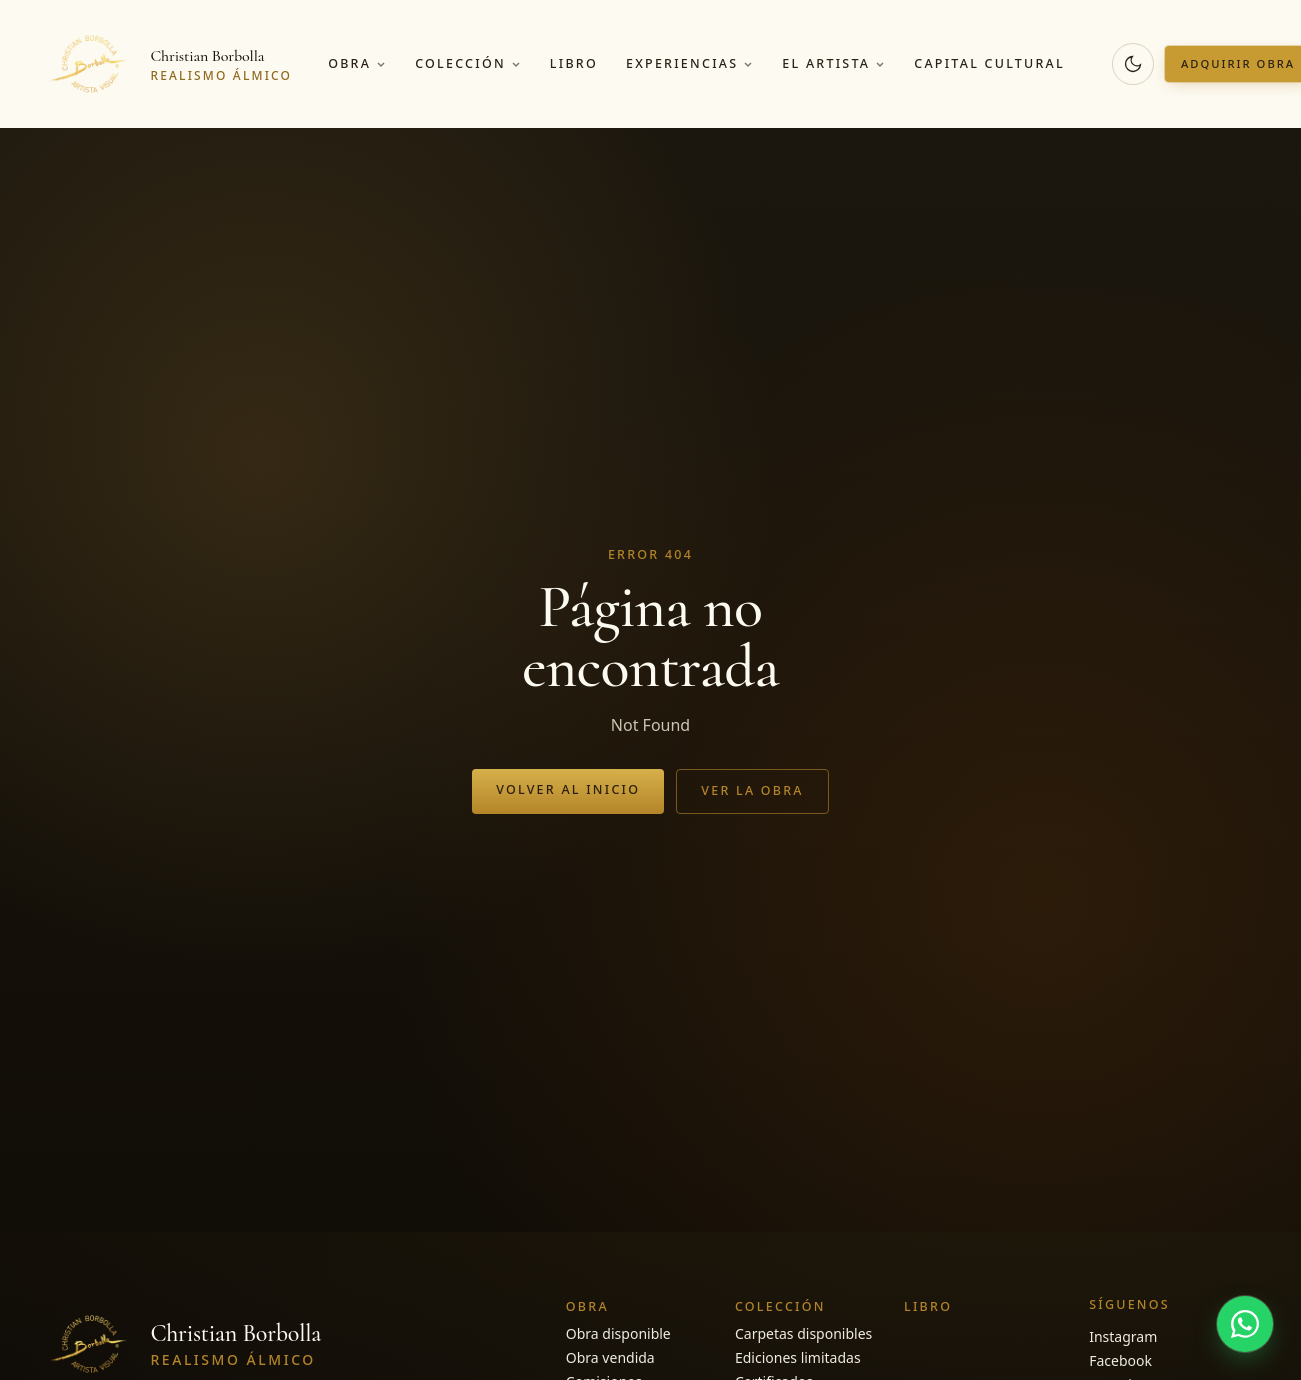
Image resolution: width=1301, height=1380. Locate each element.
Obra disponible (618, 1333)
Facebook (1120, 1360)
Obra (357, 63)
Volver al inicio (568, 789)
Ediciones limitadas (798, 1357)
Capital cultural (989, 63)
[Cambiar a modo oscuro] (1133, 64)
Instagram (1123, 1336)
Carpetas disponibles (803, 1333)
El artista (834, 63)
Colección (468, 63)
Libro (574, 63)
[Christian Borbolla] (168, 64)
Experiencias (690, 63)
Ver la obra (752, 790)
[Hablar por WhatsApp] (1245, 1324)
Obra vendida (610, 1357)
